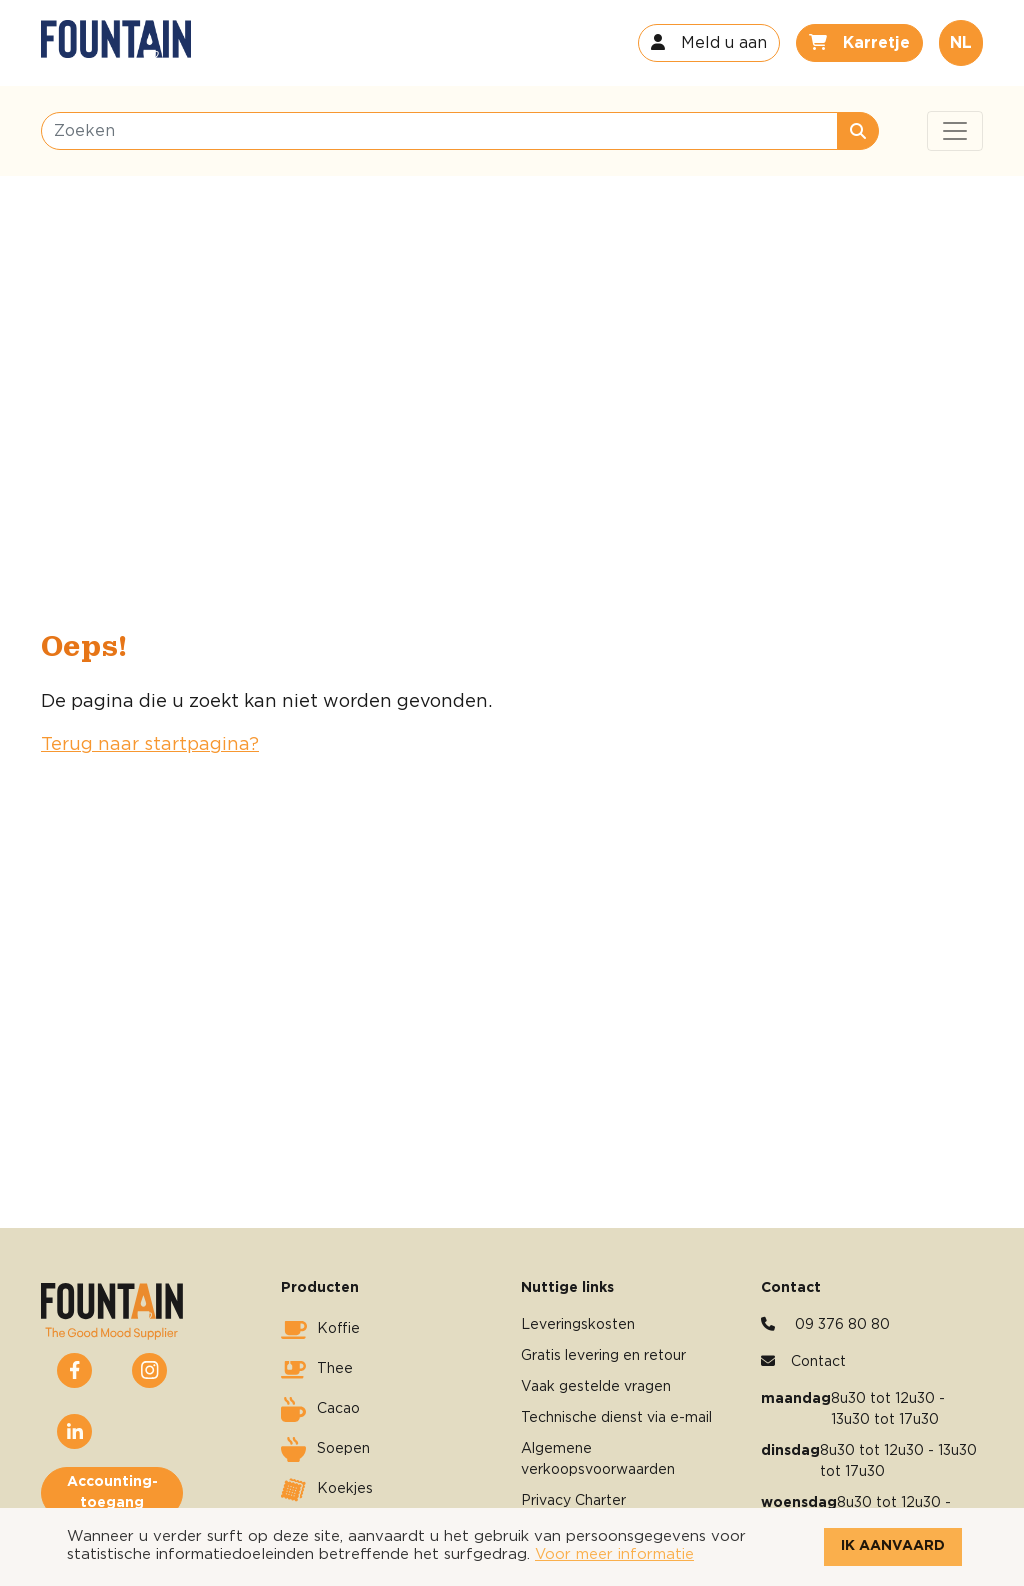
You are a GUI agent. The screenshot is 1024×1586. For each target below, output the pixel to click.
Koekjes (327, 1490)
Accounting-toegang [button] (112, 1492)
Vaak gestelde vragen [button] (596, 1387)
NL (961, 43)
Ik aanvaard (893, 1546)
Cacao (320, 1410)
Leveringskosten (578, 1325)
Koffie (320, 1330)
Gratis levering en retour (603, 1356)
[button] (709, 43)
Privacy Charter (573, 1501)
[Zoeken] (439, 131)
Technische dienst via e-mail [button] (616, 1418)
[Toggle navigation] (955, 131)
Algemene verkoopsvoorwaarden (598, 1459)
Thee (317, 1370)
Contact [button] (818, 1362)
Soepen (325, 1450)
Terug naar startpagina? (150, 745)
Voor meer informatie (614, 1554)
